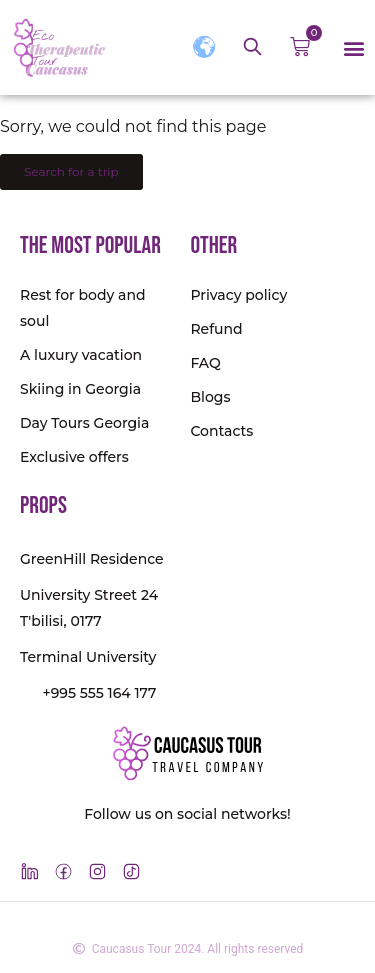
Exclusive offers (74, 457)
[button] (353, 47)
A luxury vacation (81, 355)
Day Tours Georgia (84, 423)
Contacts (221, 431)
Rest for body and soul (83, 308)
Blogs (210, 397)
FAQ (205, 363)
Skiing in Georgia (80, 389)
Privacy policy (238, 295)
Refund (216, 329)
